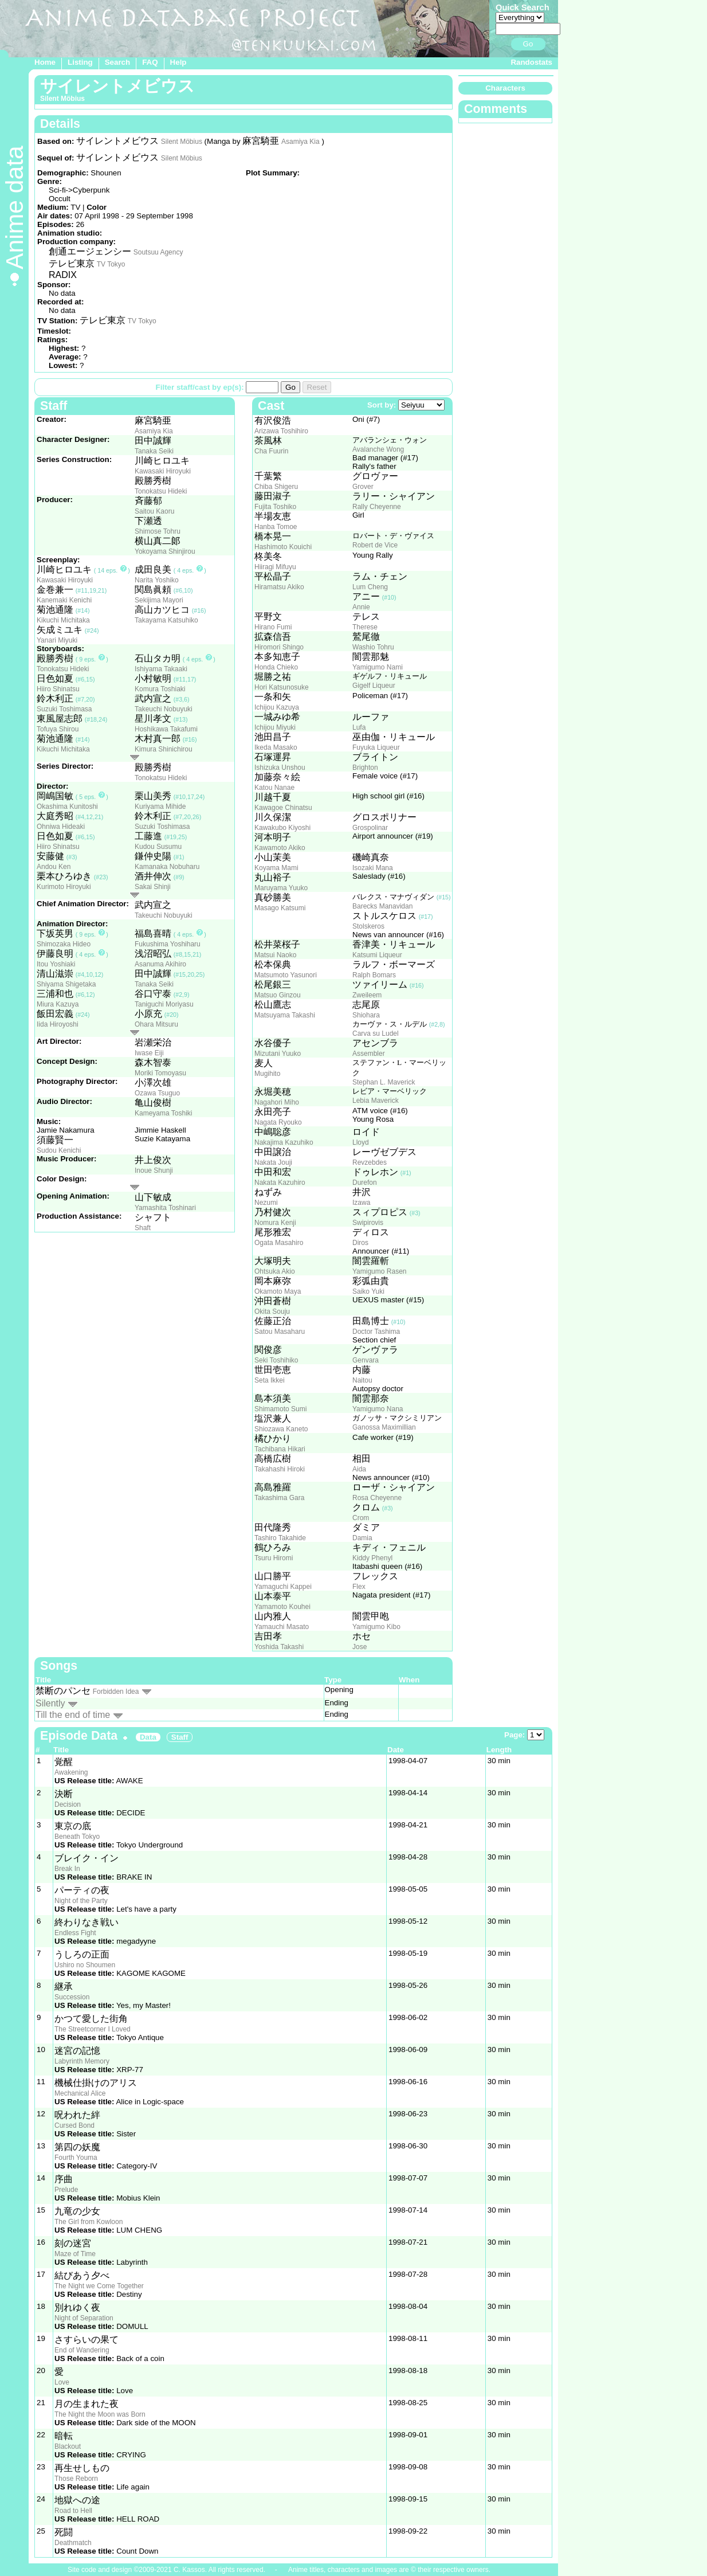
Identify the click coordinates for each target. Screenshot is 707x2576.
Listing (80, 62)
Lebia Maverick (375, 1101)
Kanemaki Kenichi (64, 600)
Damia (362, 1538)
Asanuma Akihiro (160, 964)
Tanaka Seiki (154, 451)
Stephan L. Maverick (383, 1082)
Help (178, 62)
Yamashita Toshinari (165, 1208)
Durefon (364, 1183)
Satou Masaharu (279, 1332)
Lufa (359, 727)
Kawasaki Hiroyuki (163, 471)
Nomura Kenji (275, 1223)
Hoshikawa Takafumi (166, 729)
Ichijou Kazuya (276, 707)
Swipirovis (367, 1223)
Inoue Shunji (154, 1170)
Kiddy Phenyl (372, 1558)
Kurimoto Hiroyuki (64, 887)
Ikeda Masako (275, 747)
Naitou (362, 1380)
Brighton (365, 768)
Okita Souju (272, 1311)
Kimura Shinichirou (164, 749)
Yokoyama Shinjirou (165, 551)
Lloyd (360, 1142)
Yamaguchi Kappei (283, 1587)
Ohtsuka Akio (274, 1271)
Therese (365, 627)
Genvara (365, 1360)
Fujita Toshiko (275, 507)
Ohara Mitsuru (156, 1024)
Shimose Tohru (157, 531)
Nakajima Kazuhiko (283, 1142)
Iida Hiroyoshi (57, 1024)
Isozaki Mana (372, 868)
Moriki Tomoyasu (160, 1073)
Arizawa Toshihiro (281, 431)
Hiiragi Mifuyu (275, 567)
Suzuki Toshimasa (64, 709)
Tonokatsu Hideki (161, 491)
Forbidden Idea (116, 1692)
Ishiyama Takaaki (161, 669)
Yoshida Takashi (279, 1647)
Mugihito (267, 1074)
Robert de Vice (375, 545)
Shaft (143, 1228)
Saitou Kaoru (154, 511)
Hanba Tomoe (275, 527)
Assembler (368, 1054)
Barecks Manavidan (382, 906)
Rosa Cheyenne (377, 1498)
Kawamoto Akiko (279, 848)
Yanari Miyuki (57, 640)
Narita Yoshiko (157, 580)
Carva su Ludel (375, 1033)
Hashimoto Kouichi (283, 547)
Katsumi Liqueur (377, 955)
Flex (359, 1587)
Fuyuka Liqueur (376, 747)
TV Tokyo (111, 264)
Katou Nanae (274, 788)
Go (528, 44)
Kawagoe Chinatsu (283, 808)
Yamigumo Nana (377, 1409)
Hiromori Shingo (279, 647)
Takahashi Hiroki (279, 1469)
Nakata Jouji (273, 1162)
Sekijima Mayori (159, 600)
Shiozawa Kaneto (281, 1429)
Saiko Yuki (368, 1291)
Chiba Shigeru (276, 487)
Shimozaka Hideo (64, 944)
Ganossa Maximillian (384, 1427)
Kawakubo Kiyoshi (282, 828)
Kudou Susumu (158, 847)
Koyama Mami (276, 868)
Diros (360, 1243)
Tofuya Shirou (57, 729)
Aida (359, 1469)
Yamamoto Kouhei (282, 1607)
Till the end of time (73, 1715)
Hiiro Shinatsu (58, 689)
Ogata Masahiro (278, 1243)
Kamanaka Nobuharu (167, 867)
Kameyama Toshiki (164, 1113)
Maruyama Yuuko (281, 888)
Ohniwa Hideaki (61, 827)
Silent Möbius (181, 142)
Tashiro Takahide (280, 1538)
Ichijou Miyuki (275, 727)
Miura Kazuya (57, 1004)
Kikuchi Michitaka (63, 620)
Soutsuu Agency (158, 252)
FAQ (150, 62)
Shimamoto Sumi (280, 1409)
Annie (361, 607)
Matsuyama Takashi (284, 1015)
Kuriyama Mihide (160, 806)
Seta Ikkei (269, 1380)
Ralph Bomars (374, 975)
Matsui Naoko (275, 955)
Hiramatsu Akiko (279, 587)
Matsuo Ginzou (277, 995)
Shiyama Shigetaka (66, 984)
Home (45, 62)
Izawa (361, 1203)
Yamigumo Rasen (379, 1271)
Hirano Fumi (273, 627)
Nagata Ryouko (278, 1122)
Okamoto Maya (277, 1291)
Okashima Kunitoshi (67, 806)
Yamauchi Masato (281, 1627)
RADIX (63, 275)
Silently (50, 1703)
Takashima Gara (279, 1498)
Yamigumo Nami (377, 667)
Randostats (531, 62)
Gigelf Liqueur (373, 686)
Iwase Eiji (149, 1053)
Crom (360, 1518)
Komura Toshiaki (160, 689)
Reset (317, 387)
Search (117, 62)
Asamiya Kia (300, 142)
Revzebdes (369, 1162)
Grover (363, 487)
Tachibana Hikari (279, 1449)
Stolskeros (368, 926)
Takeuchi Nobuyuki (164, 709)
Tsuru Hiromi (273, 1558)
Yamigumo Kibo (376, 1627)
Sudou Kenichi (59, 1150)
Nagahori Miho (276, 1102)
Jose (359, 1647)
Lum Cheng (370, 587)
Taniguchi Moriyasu (164, 1004)
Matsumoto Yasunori (285, 975)
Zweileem (367, 995)
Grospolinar (370, 828)
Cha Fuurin (271, 451)
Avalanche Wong (378, 449)
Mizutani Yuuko (277, 1054)
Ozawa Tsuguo (157, 1093)
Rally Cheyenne (376, 507)
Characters (505, 88)
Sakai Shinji (153, 887)
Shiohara (366, 1015)
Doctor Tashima (376, 1332)
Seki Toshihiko (276, 1360)
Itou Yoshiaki (56, 964)
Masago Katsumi (279, 908)
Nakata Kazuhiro (279, 1183)
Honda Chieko (276, 667)
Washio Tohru (373, 647)
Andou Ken (53, 867)
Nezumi (266, 1203)
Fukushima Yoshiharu (168, 944)
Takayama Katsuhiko (166, 620)
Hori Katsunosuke (281, 687)
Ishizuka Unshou (279, 768)
